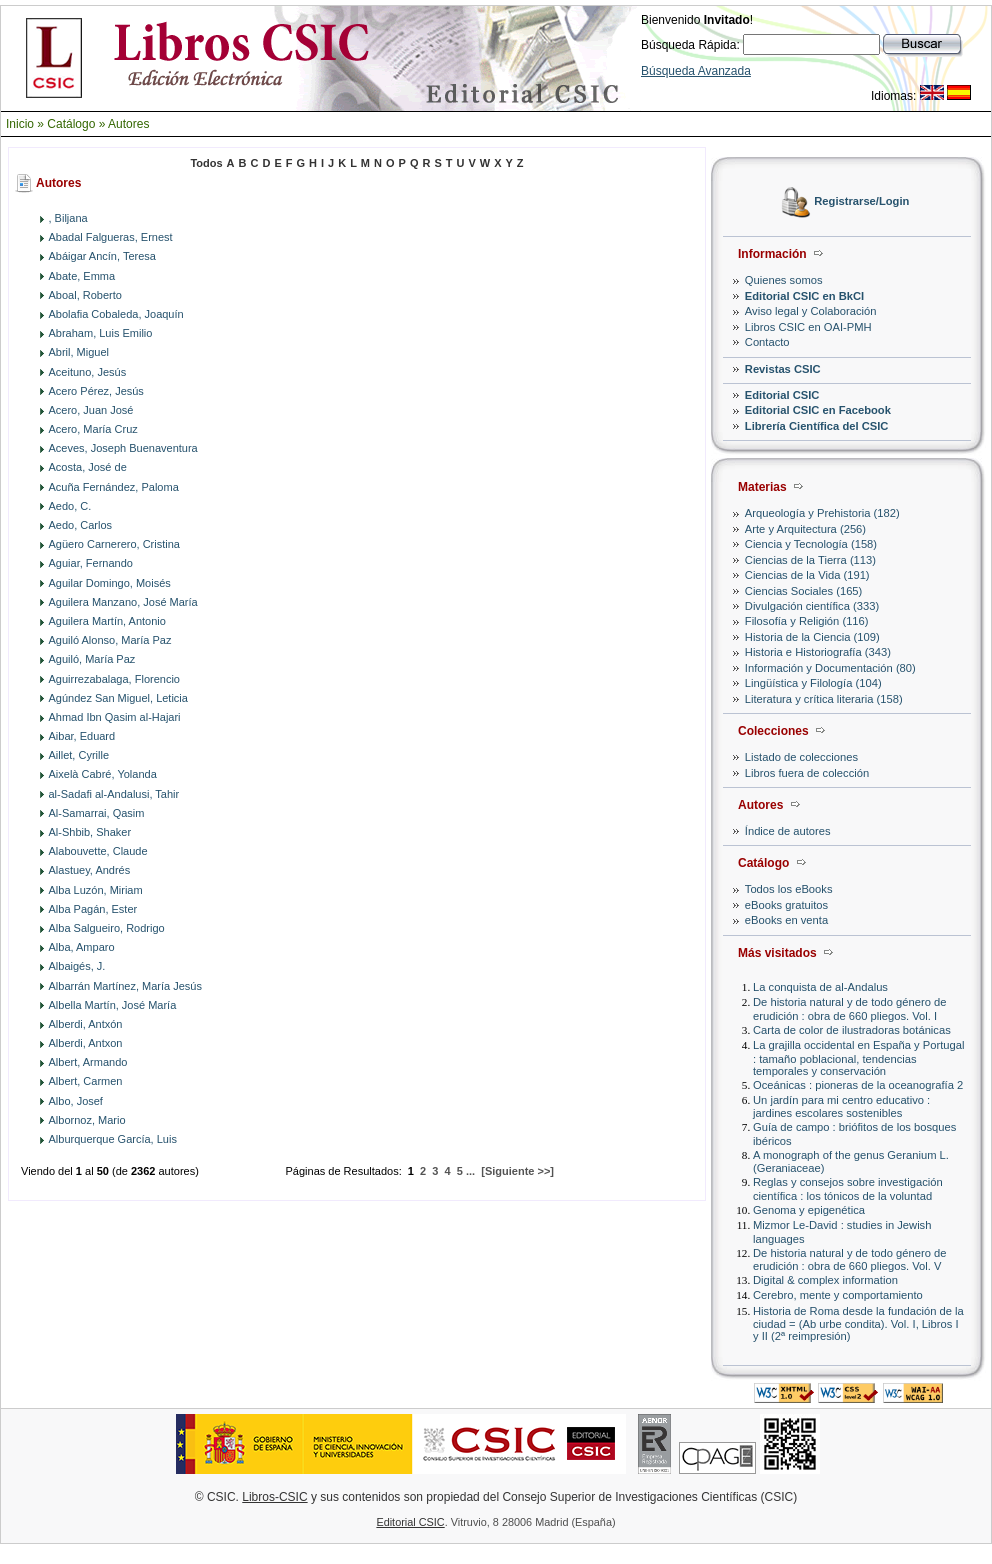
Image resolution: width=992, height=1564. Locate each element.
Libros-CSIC (274, 1497)
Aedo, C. (70, 506)
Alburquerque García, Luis (113, 1139)
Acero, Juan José (91, 410)
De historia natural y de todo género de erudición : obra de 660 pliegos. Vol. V (849, 1259)
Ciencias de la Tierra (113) (810, 560)
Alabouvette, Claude (98, 851)
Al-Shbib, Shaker (90, 832)
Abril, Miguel (79, 352)
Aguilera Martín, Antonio (107, 621)
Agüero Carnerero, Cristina (114, 544)
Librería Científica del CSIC (817, 426)
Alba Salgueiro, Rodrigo (107, 928)
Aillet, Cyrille (79, 755)
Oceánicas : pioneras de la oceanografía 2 (858, 1085)
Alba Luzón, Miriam (96, 890)
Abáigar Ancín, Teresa (102, 256)
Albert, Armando (88, 1062)
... (470, 1171)
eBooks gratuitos (786, 905)
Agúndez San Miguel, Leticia (118, 698)
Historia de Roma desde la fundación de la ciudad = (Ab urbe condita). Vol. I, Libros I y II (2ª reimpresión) (858, 1323)
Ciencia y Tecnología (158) (811, 544)
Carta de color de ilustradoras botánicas (852, 1030)
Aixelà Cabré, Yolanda (103, 774)
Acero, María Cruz (93, 429)
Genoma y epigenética (809, 1210)
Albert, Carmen (86, 1081)
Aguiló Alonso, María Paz (110, 640)
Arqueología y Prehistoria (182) (822, 513)
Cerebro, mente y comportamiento (838, 1295)
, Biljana (68, 218)
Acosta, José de (88, 467)
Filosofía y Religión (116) (807, 621)
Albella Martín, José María (113, 1005)
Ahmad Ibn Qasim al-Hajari (115, 717)
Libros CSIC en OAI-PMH (808, 327)
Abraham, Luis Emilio (101, 333)
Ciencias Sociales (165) (804, 591)
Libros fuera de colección (807, 773)
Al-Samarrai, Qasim (97, 813)
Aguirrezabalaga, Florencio (114, 679)
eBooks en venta (786, 920)
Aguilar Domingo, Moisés (110, 583)
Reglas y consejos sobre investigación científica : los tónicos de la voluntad (848, 1188)
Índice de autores (788, 831)
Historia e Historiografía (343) (818, 652)
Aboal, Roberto (85, 295)
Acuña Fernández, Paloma (114, 487)
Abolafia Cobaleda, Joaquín (116, 314)
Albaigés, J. (77, 966)
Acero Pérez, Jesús (96, 391)
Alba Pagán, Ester (93, 909)
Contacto (767, 342)
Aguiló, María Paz (92, 659)
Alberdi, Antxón (86, 1024)
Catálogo (71, 124)
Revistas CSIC (783, 369)
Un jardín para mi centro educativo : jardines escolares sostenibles (841, 1106)
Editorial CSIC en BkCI (804, 296)
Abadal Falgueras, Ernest (111, 237)
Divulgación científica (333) (812, 606)
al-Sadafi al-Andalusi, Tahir (114, 794)
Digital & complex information (825, 1280)
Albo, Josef (76, 1101)
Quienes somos (784, 280)
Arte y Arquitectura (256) (805, 529)
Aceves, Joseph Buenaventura (123, 448)
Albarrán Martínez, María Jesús (125, 986)
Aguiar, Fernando (91, 563)
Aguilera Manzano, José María (123, 602)
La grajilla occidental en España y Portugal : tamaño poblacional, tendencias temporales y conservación (858, 1057)
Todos (206, 163)
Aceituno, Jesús (88, 372)
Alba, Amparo (82, 947)
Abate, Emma (82, 276)
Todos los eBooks (789, 889)
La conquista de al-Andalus (820, 987)
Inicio (20, 124)
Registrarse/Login (861, 202)
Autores (128, 124)
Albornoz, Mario (87, 1120)
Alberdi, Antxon (86, 1043)
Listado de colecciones (801, 757)
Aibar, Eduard (82, 736)
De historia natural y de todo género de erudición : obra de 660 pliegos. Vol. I (849, 1008)
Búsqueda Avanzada (696, 71)
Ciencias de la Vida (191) (807, 575)
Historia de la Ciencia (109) (812, 637)
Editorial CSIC (782, 395)
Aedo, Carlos (81, 525)
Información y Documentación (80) (830, 668)
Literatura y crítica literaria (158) (824, 699)
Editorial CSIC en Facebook (818, 410)
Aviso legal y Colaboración (811, 311)
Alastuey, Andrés (90, 870)
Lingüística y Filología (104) (813, 683)
